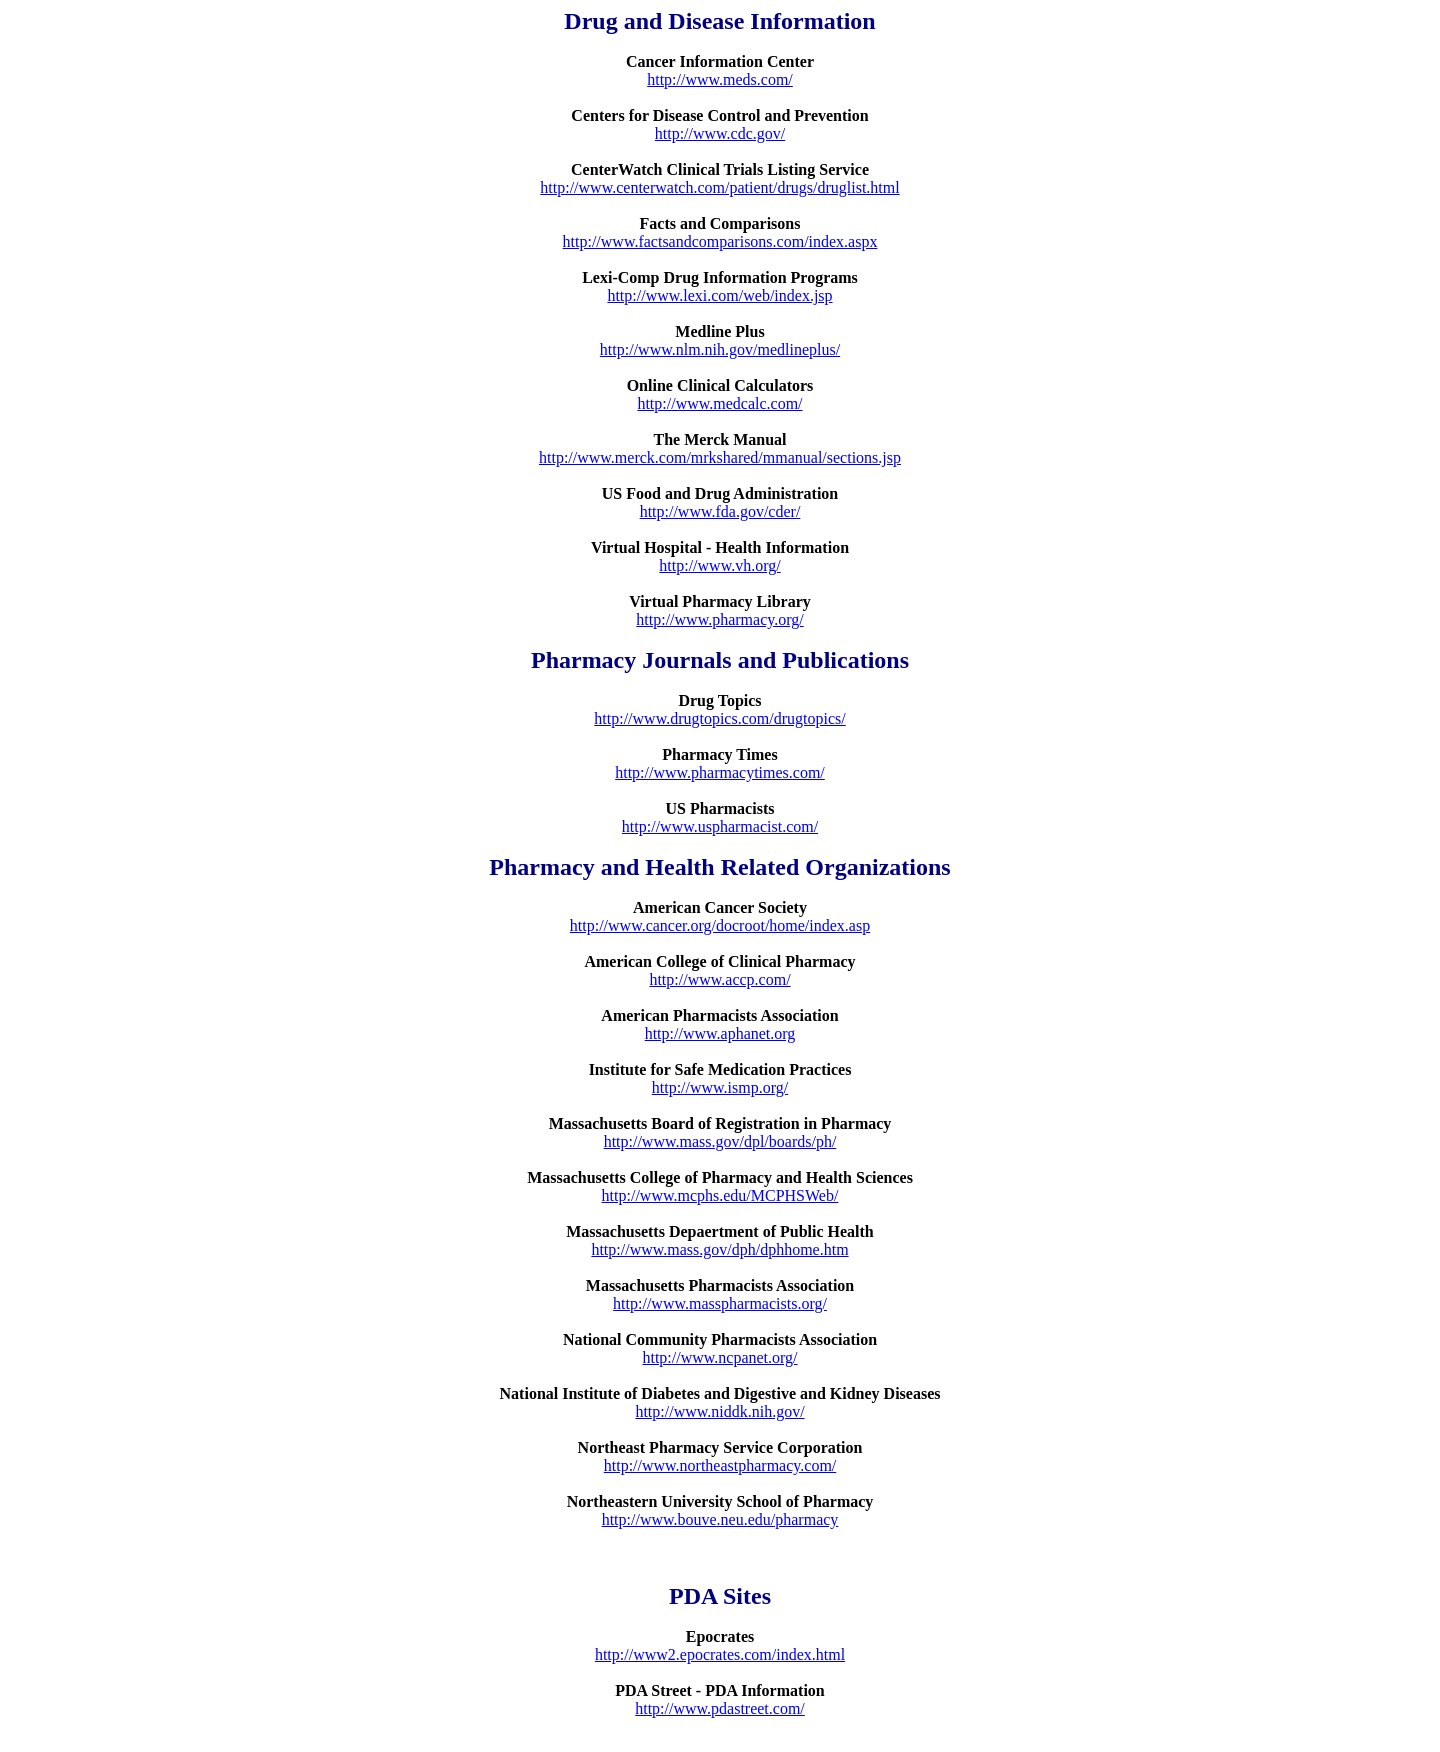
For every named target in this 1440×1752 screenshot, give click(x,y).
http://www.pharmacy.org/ (719, 619)
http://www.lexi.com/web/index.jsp (719, 295)
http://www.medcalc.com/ (719, 403)
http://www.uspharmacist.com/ (720, 826)
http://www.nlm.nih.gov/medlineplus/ (720, 349)
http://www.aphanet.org (720, 1033)
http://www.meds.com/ (720, 79)
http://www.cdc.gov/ (720, 133)
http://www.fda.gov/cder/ (720, 511)
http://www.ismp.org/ (720, 1087)
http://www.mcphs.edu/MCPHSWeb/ (720, 1195)
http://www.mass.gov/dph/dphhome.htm (719, 1249)
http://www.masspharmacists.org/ (720, 1303)
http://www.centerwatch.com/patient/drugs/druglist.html (719, 187)
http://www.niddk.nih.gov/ (719, 1411)
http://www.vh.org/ (719, 565)
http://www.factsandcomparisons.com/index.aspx (720, 241)
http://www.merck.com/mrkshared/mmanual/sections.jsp (720, 457)
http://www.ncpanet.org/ (719, 1357)
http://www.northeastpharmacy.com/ (720, 1465)
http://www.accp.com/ (719, 979)
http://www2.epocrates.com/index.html (720, 1654)
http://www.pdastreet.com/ (720, 1708)
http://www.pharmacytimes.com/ (720, 772)
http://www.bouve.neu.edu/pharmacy (720, 1519)
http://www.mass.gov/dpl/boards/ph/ (720, 1141)
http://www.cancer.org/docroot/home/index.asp (720, 925)
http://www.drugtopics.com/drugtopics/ (719, 718)
